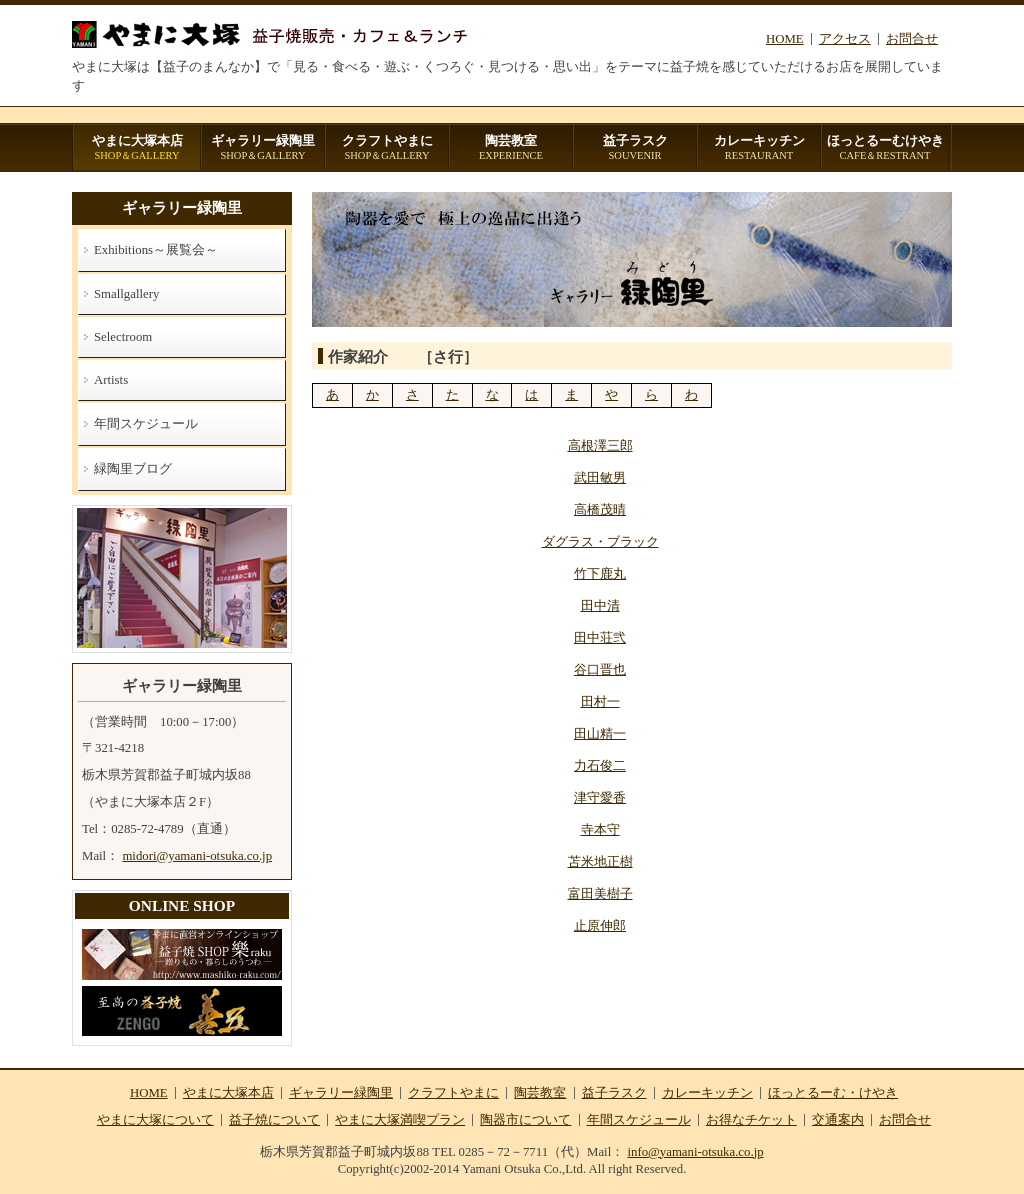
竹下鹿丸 (600, 574)
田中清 (600, 606)
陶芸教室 (511, 148)
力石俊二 (600, 766)
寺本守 (600, 830)
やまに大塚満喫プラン (400, 1120)
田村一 (600, 702)
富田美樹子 (600, 894)
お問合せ (912, 39)
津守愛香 (600, 798)
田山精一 (600, 734)
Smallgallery (126, 294)
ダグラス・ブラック (600, 542)
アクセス (845, 39)
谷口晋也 (600, 670)
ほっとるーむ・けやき (833, 1093)
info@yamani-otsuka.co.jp (695, 1152)
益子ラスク (635, 148)
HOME (785, 39)
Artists (111, 380)
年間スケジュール (146, 424)
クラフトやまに (387, 148)
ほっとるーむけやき (885, 148)
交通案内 (838, 1120)
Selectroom (123, 337)
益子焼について (274, 1120)
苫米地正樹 (600, 862)
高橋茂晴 (600, 510)
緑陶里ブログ (133, 469)
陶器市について (525, 1120)
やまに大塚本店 (137, 148)
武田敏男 (600, 478)
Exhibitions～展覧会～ (156, 250)
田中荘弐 (600, 638)
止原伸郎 (600, 926)
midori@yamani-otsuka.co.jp (197, 856)
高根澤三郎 (600, 446)
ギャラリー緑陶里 (263, 148)
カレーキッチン (759, 148)
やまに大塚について (155, 1120)
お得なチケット (751, 1120)
